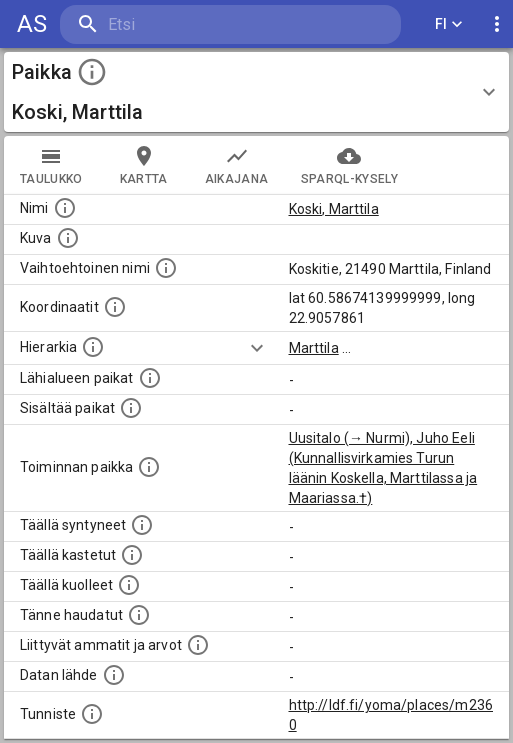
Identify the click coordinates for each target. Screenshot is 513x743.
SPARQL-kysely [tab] (349, 165)
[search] (179, 24)
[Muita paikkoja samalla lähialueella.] (150, 378)
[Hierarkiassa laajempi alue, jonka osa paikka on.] (93, 347)
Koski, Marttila (334, 209)
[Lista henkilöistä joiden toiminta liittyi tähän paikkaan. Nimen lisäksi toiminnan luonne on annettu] (149, 467)
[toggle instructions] (92, 72)
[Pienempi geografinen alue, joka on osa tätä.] (131, 408)
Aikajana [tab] (237, 165)
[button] (256, 92)
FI (449, 24)
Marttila (314, 348)
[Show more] (257, 348)
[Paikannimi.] (65, 208)
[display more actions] (497, 24)
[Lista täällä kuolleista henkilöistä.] (129, 585)
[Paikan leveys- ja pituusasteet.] (115, 307)
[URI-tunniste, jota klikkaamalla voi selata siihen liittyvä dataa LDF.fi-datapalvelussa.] (92, 714)
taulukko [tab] (51, 165)
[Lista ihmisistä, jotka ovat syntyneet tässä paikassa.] (142, 525)
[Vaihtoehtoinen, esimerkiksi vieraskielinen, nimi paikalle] (166, 268)
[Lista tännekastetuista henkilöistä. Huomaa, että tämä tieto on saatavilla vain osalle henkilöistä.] (139, 615)
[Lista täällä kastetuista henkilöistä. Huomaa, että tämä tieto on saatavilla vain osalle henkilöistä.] (132, 555)
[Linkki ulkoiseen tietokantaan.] (114, 675)
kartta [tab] (144, 165)
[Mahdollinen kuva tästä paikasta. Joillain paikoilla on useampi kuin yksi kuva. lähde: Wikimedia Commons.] (68, 238)
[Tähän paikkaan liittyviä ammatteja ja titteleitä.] (198, 645)
